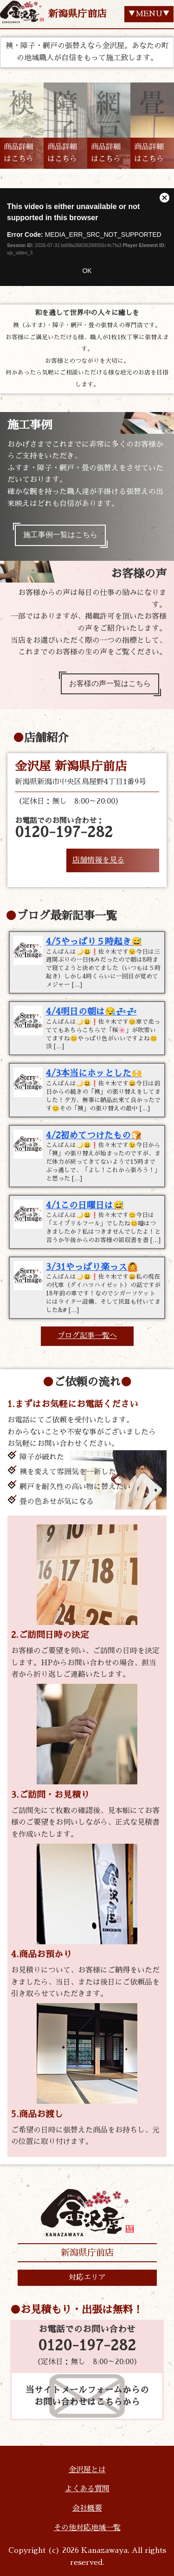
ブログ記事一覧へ (87, 1335)
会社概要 (87, 2508)
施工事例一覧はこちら (60, 535)
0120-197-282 (87, 2346)
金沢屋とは (87, 2470)
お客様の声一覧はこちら (110, 683)
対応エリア (87, 2277)
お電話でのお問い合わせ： (64, 828)
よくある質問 (87, 2489)
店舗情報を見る (98, 860)
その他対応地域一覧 (87, 2528)
